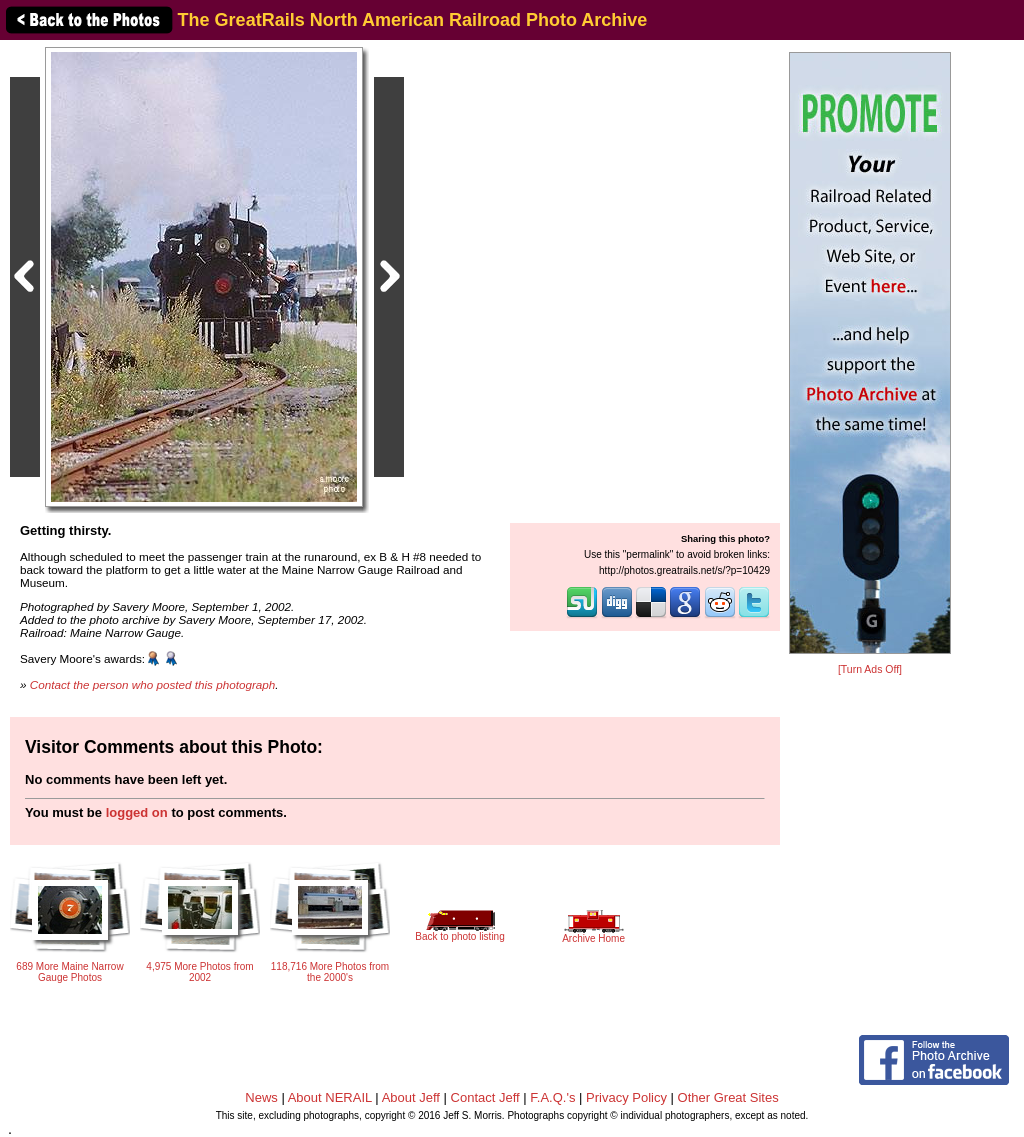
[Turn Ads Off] (870, 669)
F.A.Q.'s (552, 1097)
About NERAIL (330, 1097)
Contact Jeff (485, 1097)
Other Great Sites (728, 1097)
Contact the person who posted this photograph (153, 684)
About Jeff (411, 1097)
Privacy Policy (626, 1097)
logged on (137, 812)
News (261, 1097)
